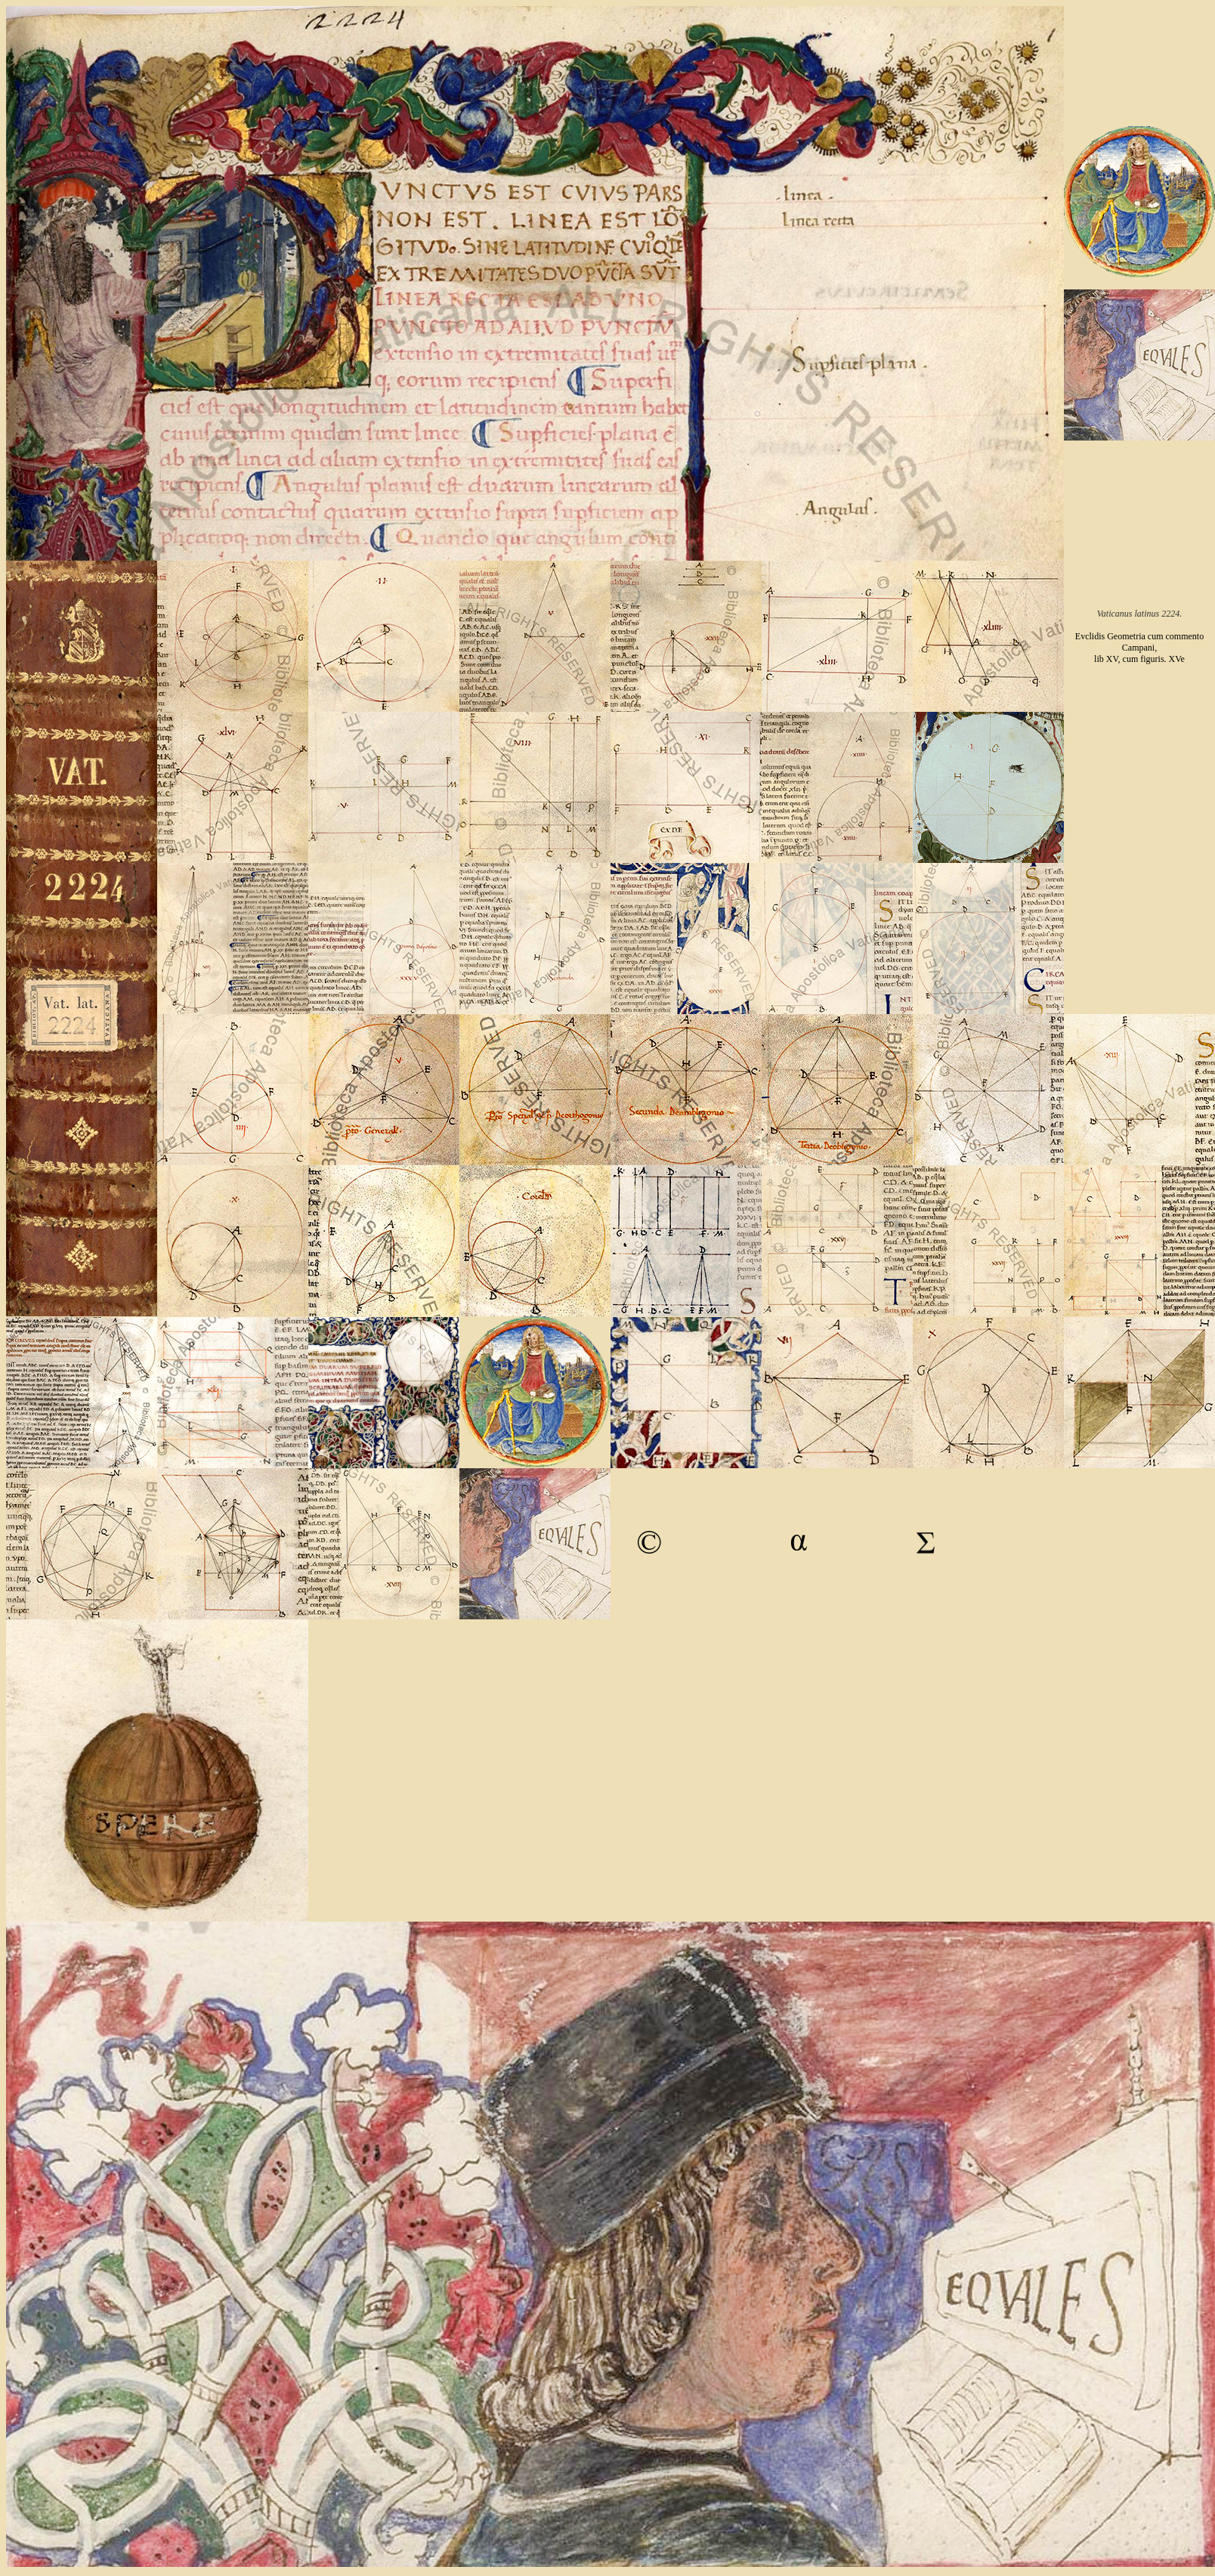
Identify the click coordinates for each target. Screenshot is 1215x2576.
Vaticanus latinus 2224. (1139, 613)
